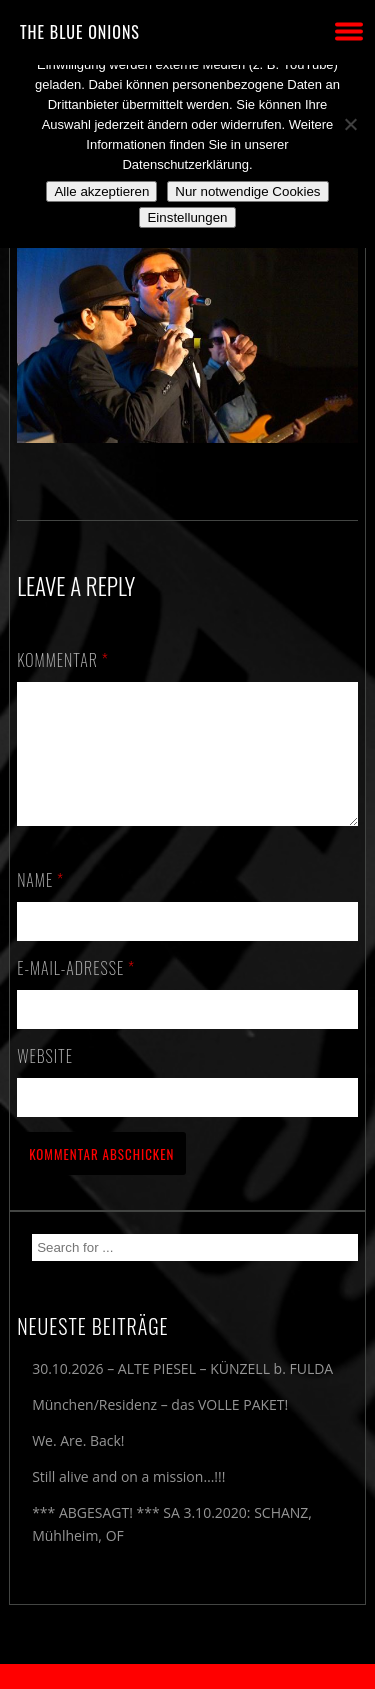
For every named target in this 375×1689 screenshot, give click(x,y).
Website (45, 1080)
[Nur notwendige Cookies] (350, 124)
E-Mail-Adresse (76, 992)
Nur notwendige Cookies (247, 191)
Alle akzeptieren (101, 191)
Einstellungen (187, 217)
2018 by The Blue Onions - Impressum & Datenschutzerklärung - (188, 1676)
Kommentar (63, 660)
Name (40, 904)
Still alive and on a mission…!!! (128, 1500)
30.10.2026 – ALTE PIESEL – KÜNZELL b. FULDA (182, 1392)
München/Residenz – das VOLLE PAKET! (160, 1428)
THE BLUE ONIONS (80, 32)
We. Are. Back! (78, 1464)
